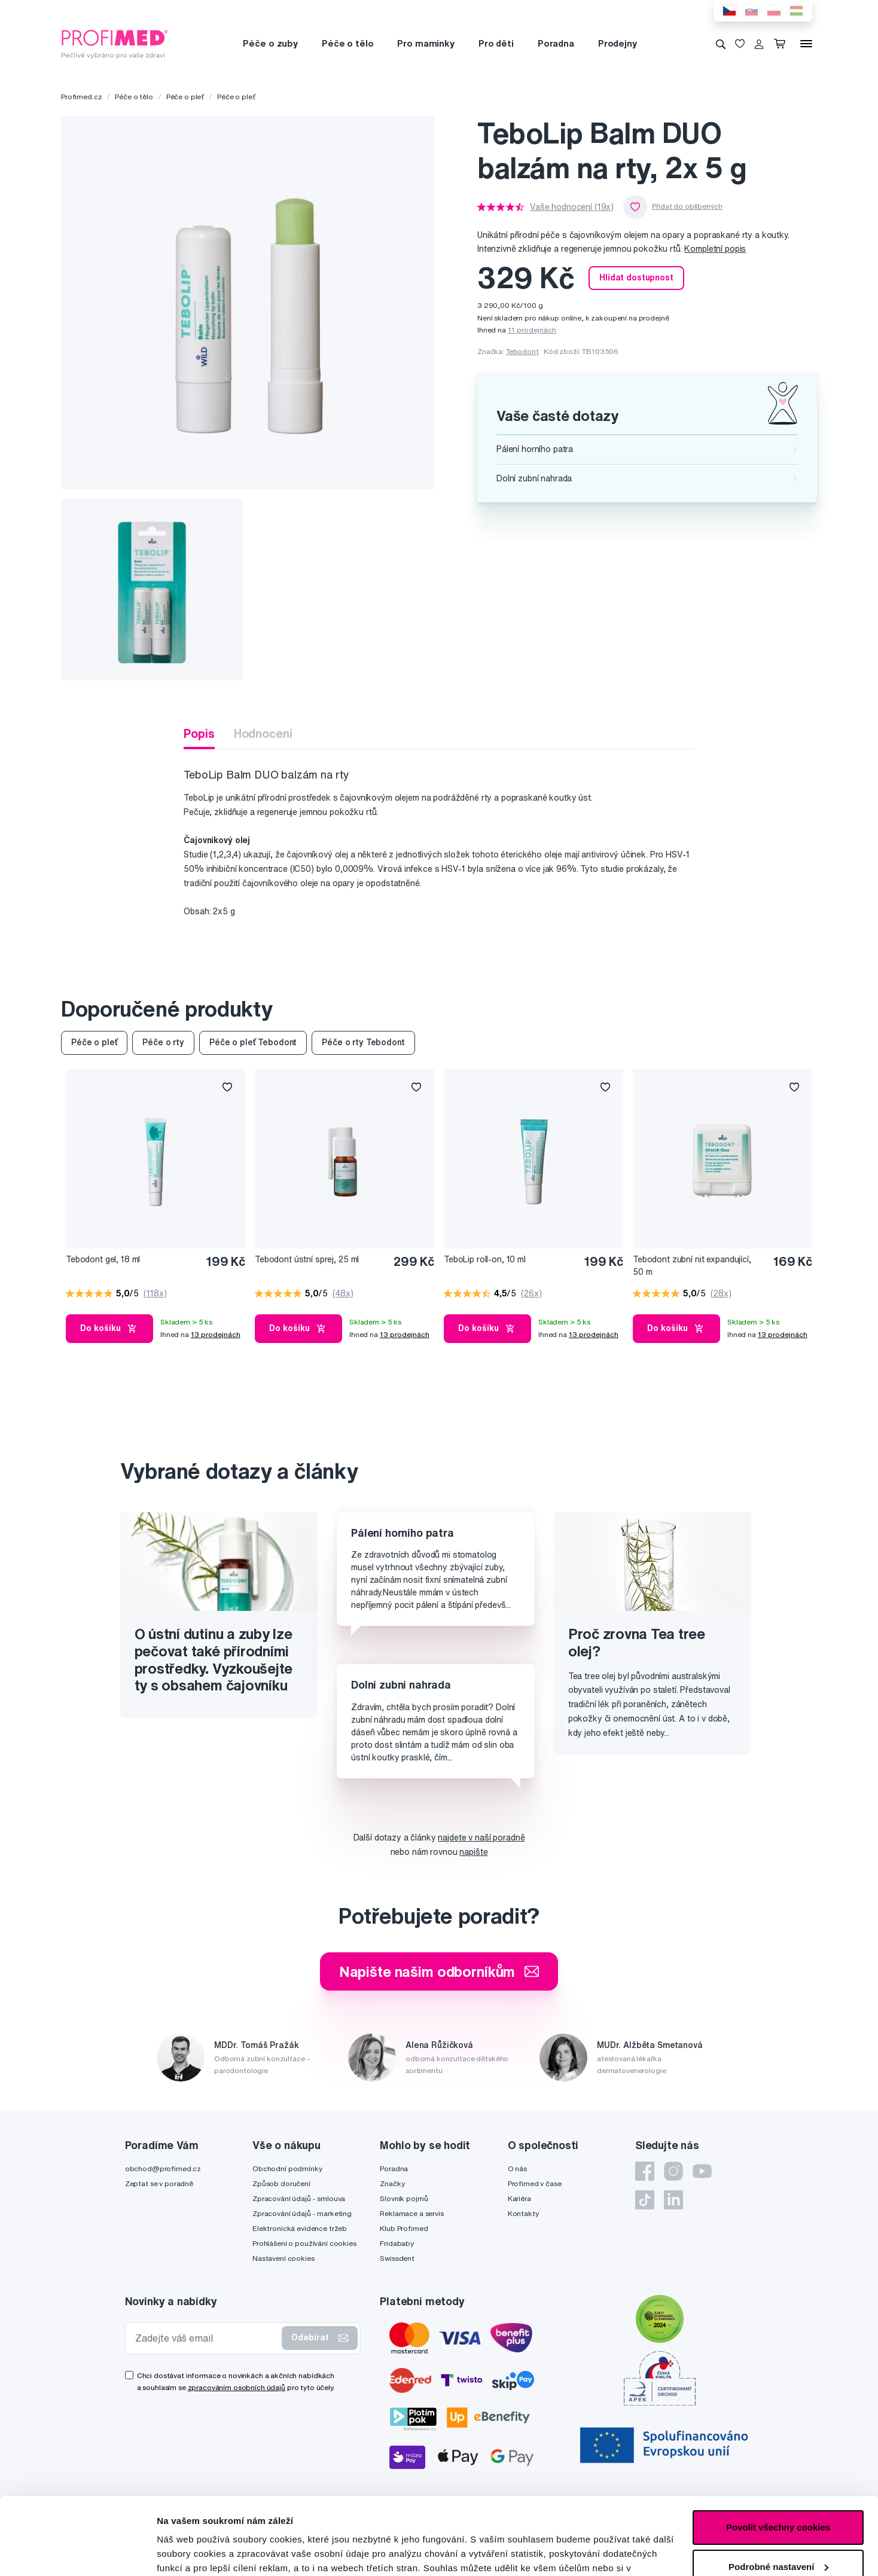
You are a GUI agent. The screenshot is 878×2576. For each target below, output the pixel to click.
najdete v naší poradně (481, 1837)
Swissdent (397, 2258)
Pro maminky (425, 43)
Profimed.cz (81, 96)
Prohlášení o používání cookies (304, 2243)
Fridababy (397, 2243)
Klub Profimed (404, 2228)
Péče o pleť (185, 96)
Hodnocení (263, 733)
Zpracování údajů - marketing (302, 2213)
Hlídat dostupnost (636, 277)
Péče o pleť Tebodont (253, 1042)
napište (473, 1852)
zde (568, 2519)
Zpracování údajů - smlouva (298, 2198)
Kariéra (519, 2198)
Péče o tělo (347, 43)
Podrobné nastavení (200, 2552)
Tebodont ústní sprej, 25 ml (307, 1259)
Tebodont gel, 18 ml (103, 1259)
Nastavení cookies (283, 2258)
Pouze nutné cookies (777, 2528)
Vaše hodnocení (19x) (572, 207)
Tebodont (522, 351)
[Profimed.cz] (115, 43)
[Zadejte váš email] (206, 2338)
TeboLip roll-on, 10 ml (485, 1259)
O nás (517, 2168)
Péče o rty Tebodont (363, 1042)
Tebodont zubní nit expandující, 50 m (692, 1265)
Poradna (556, 43)
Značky (392, 2183)
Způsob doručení (281, 2183)
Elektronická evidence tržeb (299, 2228)
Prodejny (617, 43)
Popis (199, 733)
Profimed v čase (535, 2183)
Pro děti (496, 43)
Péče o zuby (270, 43)
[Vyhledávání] (721, 43)
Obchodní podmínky (287, 2168)
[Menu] (806, 43)
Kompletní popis (715, 249)
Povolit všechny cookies (778, 2450)
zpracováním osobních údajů (236, 2387)
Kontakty (523, 2213)
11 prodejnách (532, 330)
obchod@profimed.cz (163, 2168)
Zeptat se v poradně (159, 2183)
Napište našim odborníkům (439, 1971)
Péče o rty (163, 1042)
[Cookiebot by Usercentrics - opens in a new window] (77, 2553)
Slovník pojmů (404, 2198)
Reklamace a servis (411, 2213)
